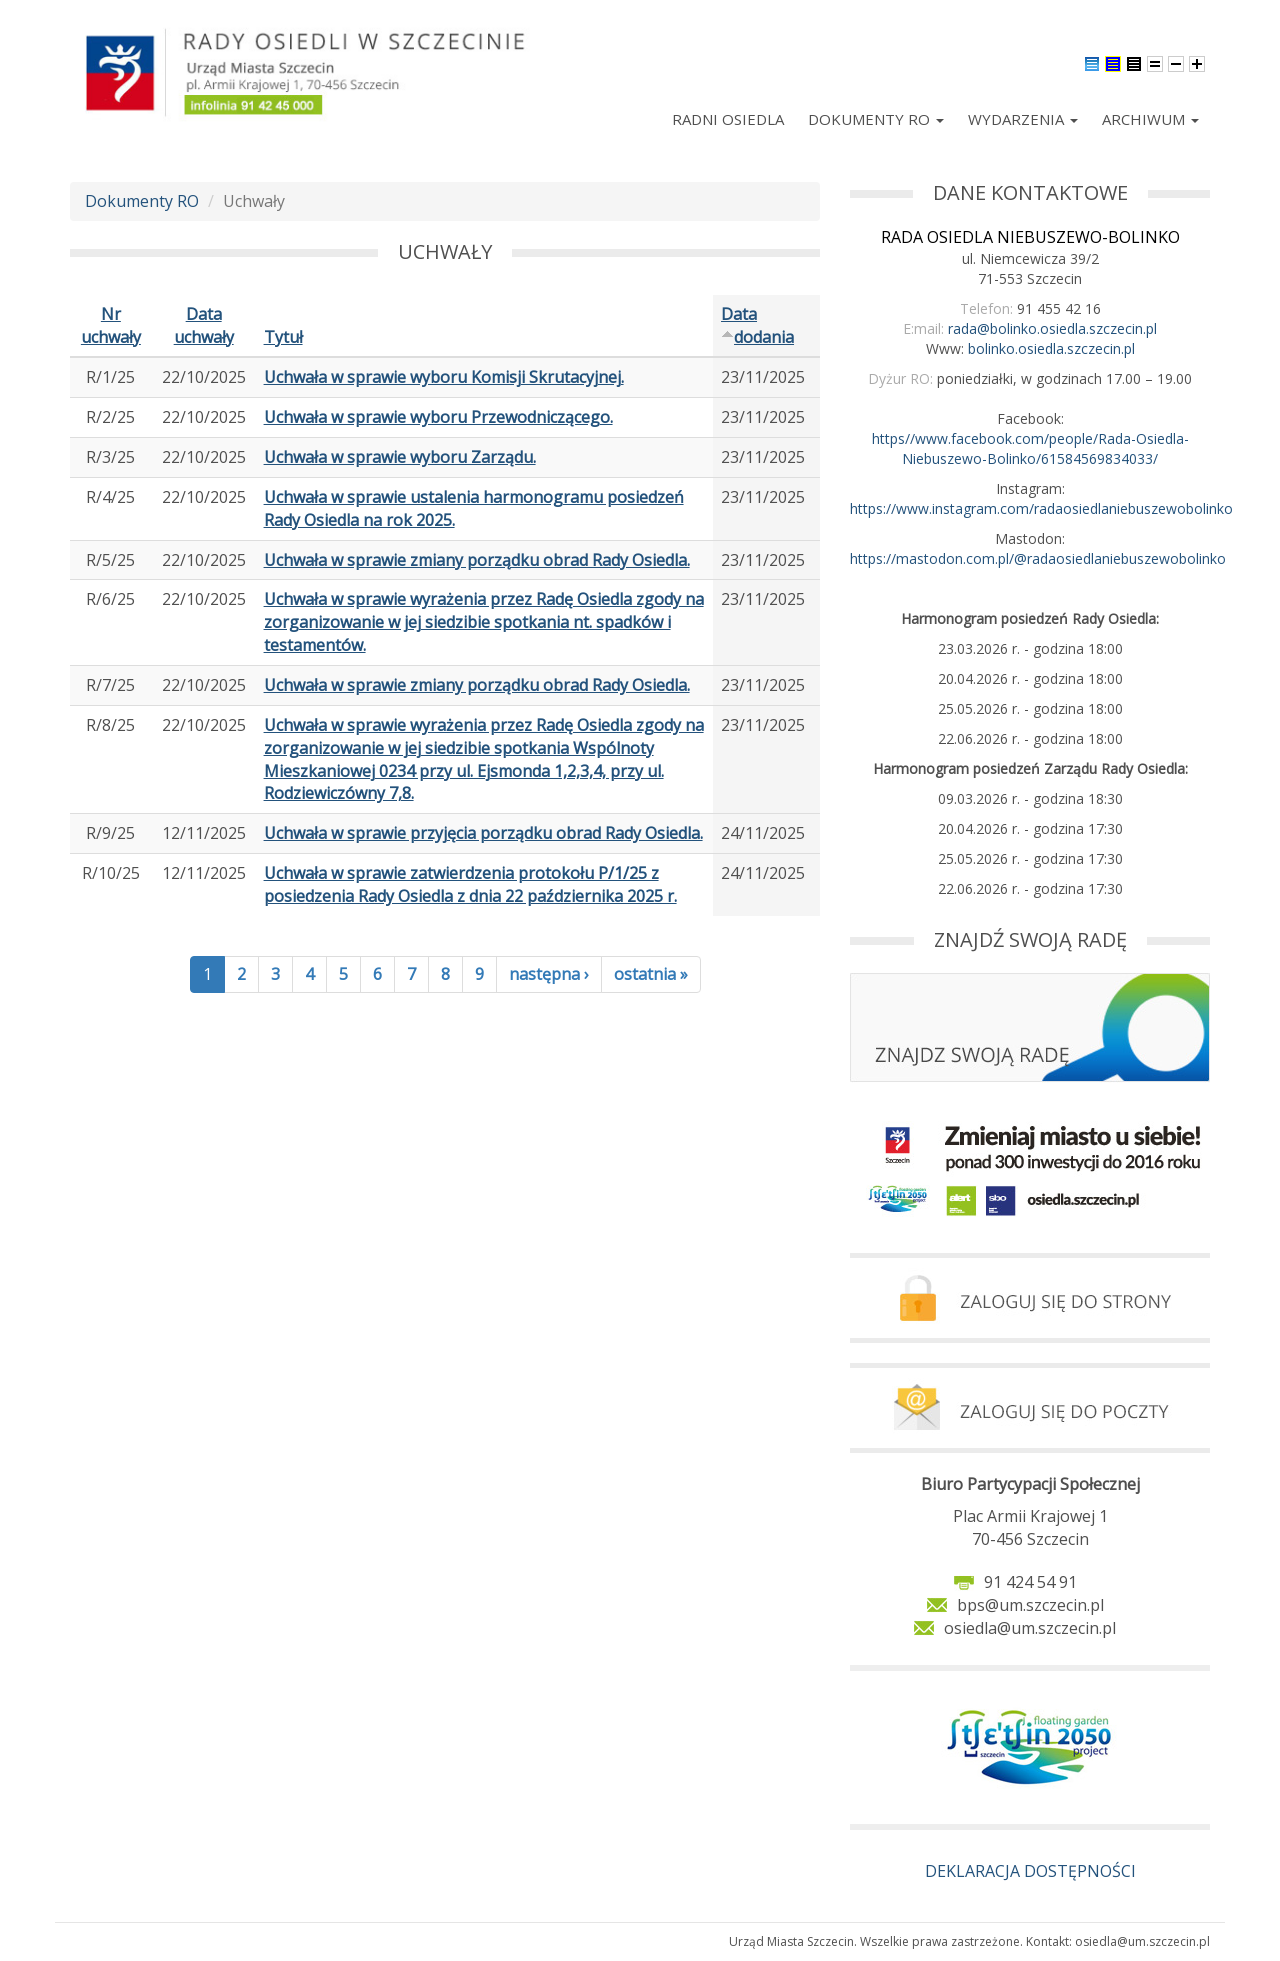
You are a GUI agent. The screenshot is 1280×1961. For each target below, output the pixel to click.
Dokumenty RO (876, 119)
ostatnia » (651, 974)
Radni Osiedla (728, 119)
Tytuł (283, 337)
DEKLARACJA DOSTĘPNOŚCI (1030, 1871)
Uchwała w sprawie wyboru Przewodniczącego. (438, 417)
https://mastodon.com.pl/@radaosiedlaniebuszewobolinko (1038, 558)
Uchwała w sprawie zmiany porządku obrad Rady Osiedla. (477, 560)
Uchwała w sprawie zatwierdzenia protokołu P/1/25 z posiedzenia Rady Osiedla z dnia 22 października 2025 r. (470, 884)
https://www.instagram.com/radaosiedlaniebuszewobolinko (1041, 508)
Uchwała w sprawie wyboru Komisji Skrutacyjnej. (444, 377)
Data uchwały (204, 325)
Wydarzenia (1023, 119)
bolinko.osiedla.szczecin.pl (1051, 348)
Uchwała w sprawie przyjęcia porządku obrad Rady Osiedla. (483, 833)
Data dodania (757, 325)
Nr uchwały (111, 325)
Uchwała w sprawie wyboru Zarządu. (400, 457)
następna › (549, 974)
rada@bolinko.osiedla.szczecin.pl (1052, 328)
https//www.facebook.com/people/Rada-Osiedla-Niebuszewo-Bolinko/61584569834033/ (1030, 448)
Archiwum (1150, 119)
